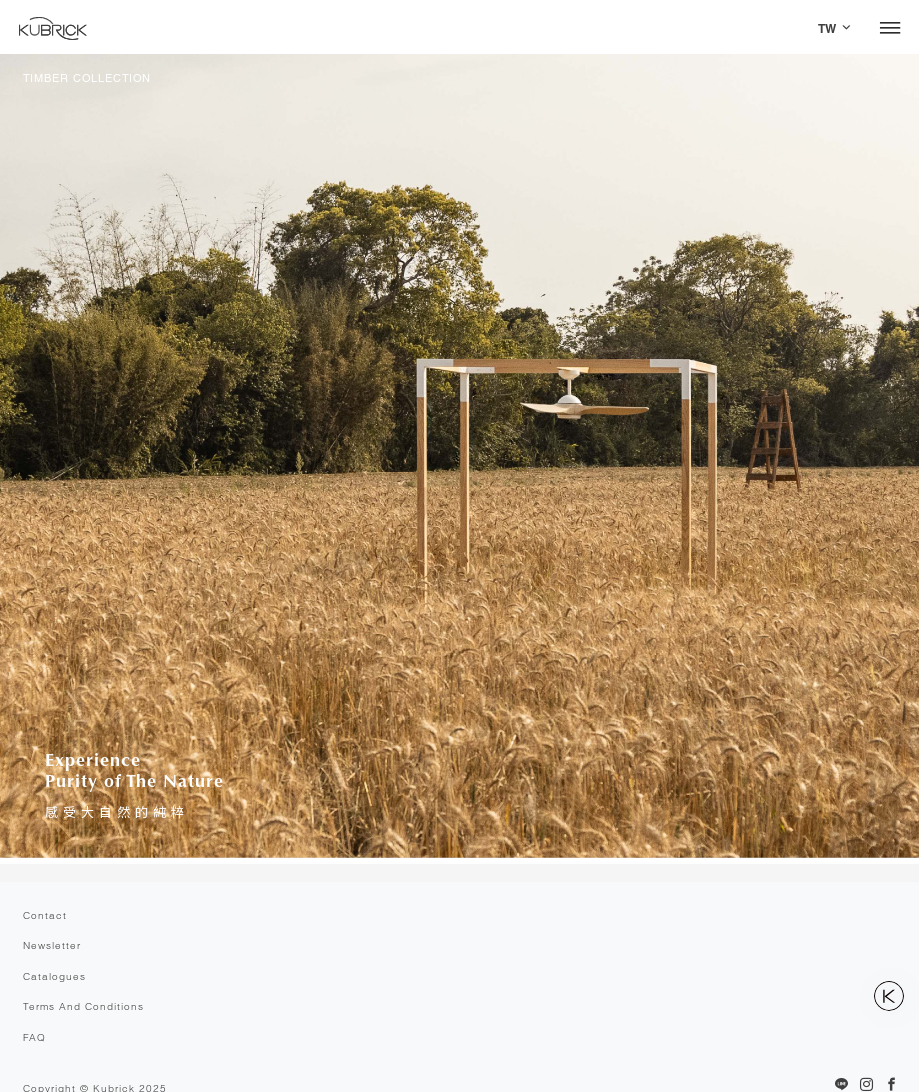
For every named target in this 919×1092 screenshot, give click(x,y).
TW (827, 28)
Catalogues (54, 976)
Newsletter (52, 945)
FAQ (34, 1037)
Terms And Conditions (83, 1006)
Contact (45, 915)
